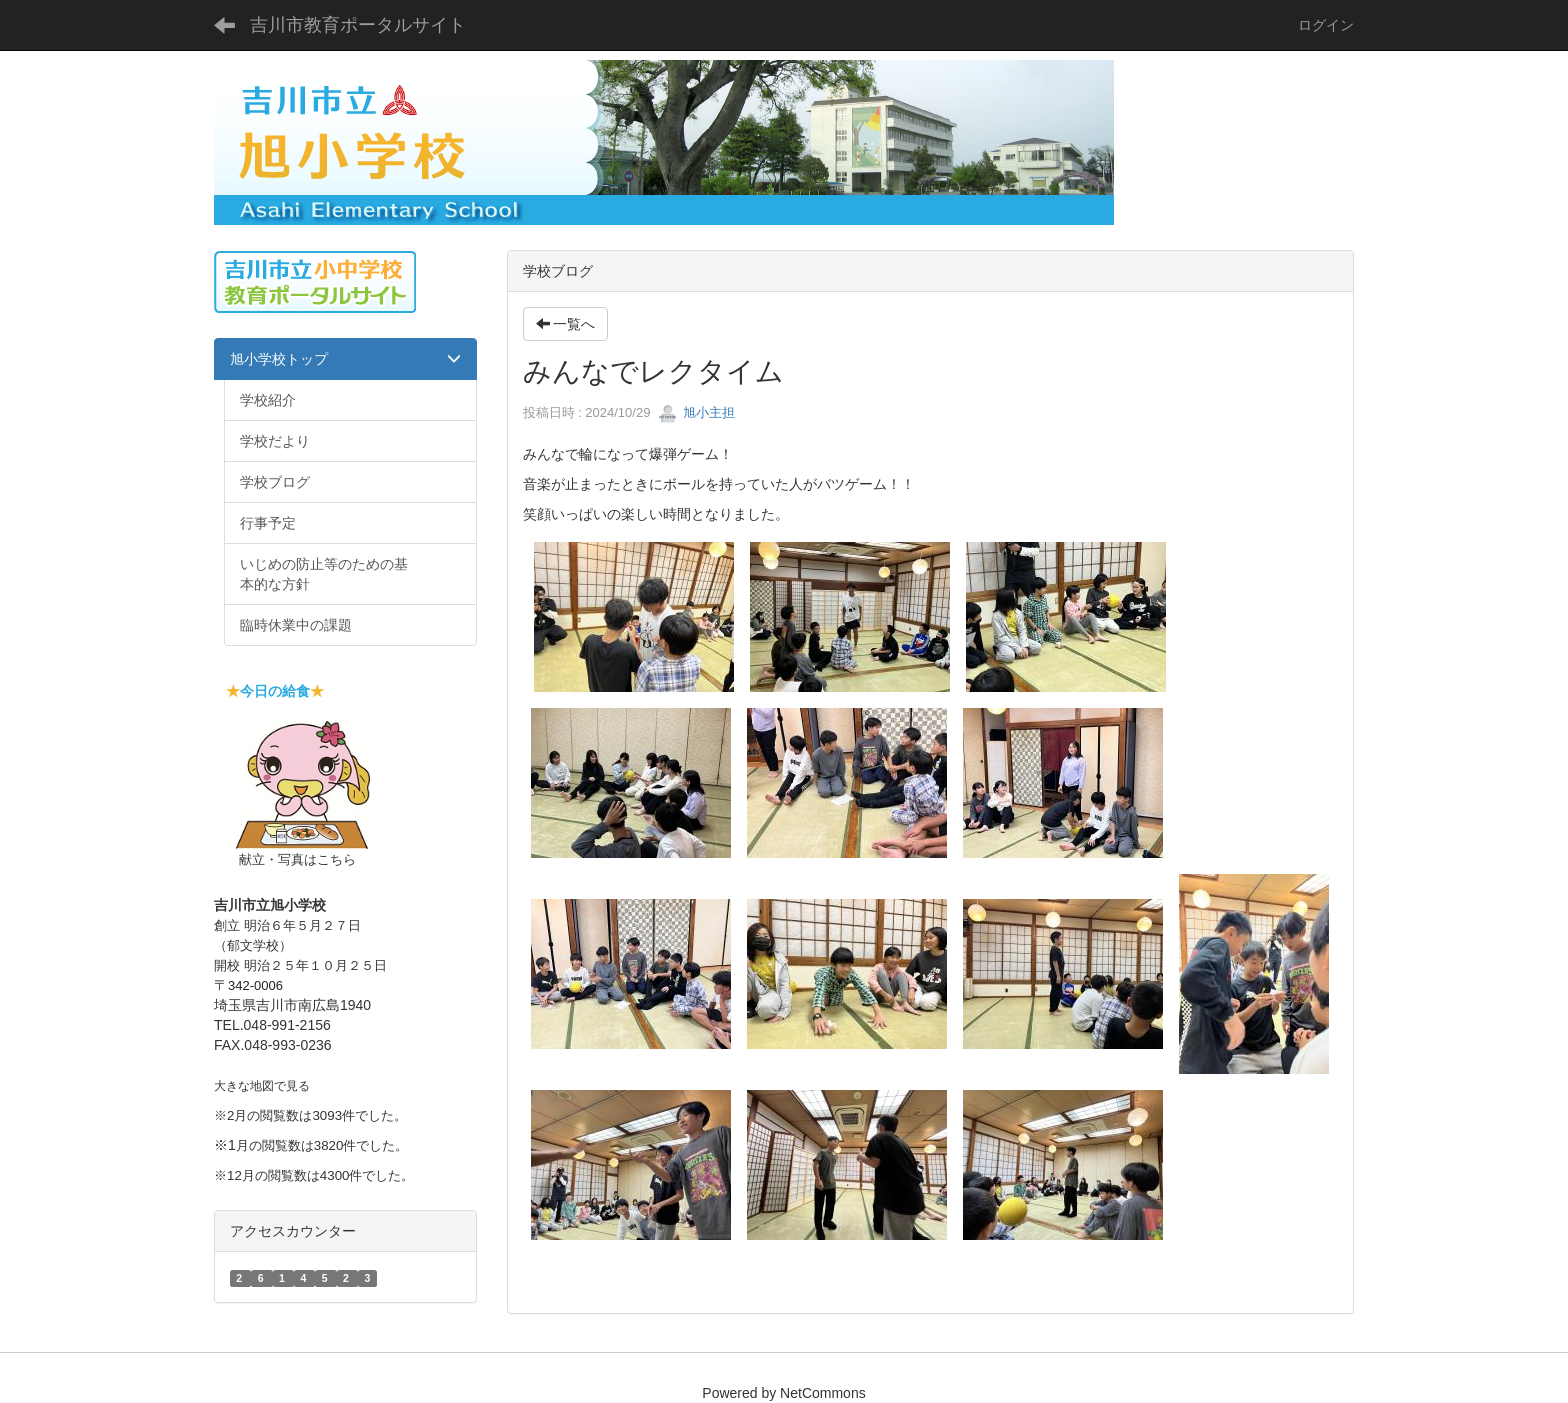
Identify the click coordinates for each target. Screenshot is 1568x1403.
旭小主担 (697, 412)
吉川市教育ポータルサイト (358, 25)
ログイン (1326, 25)
